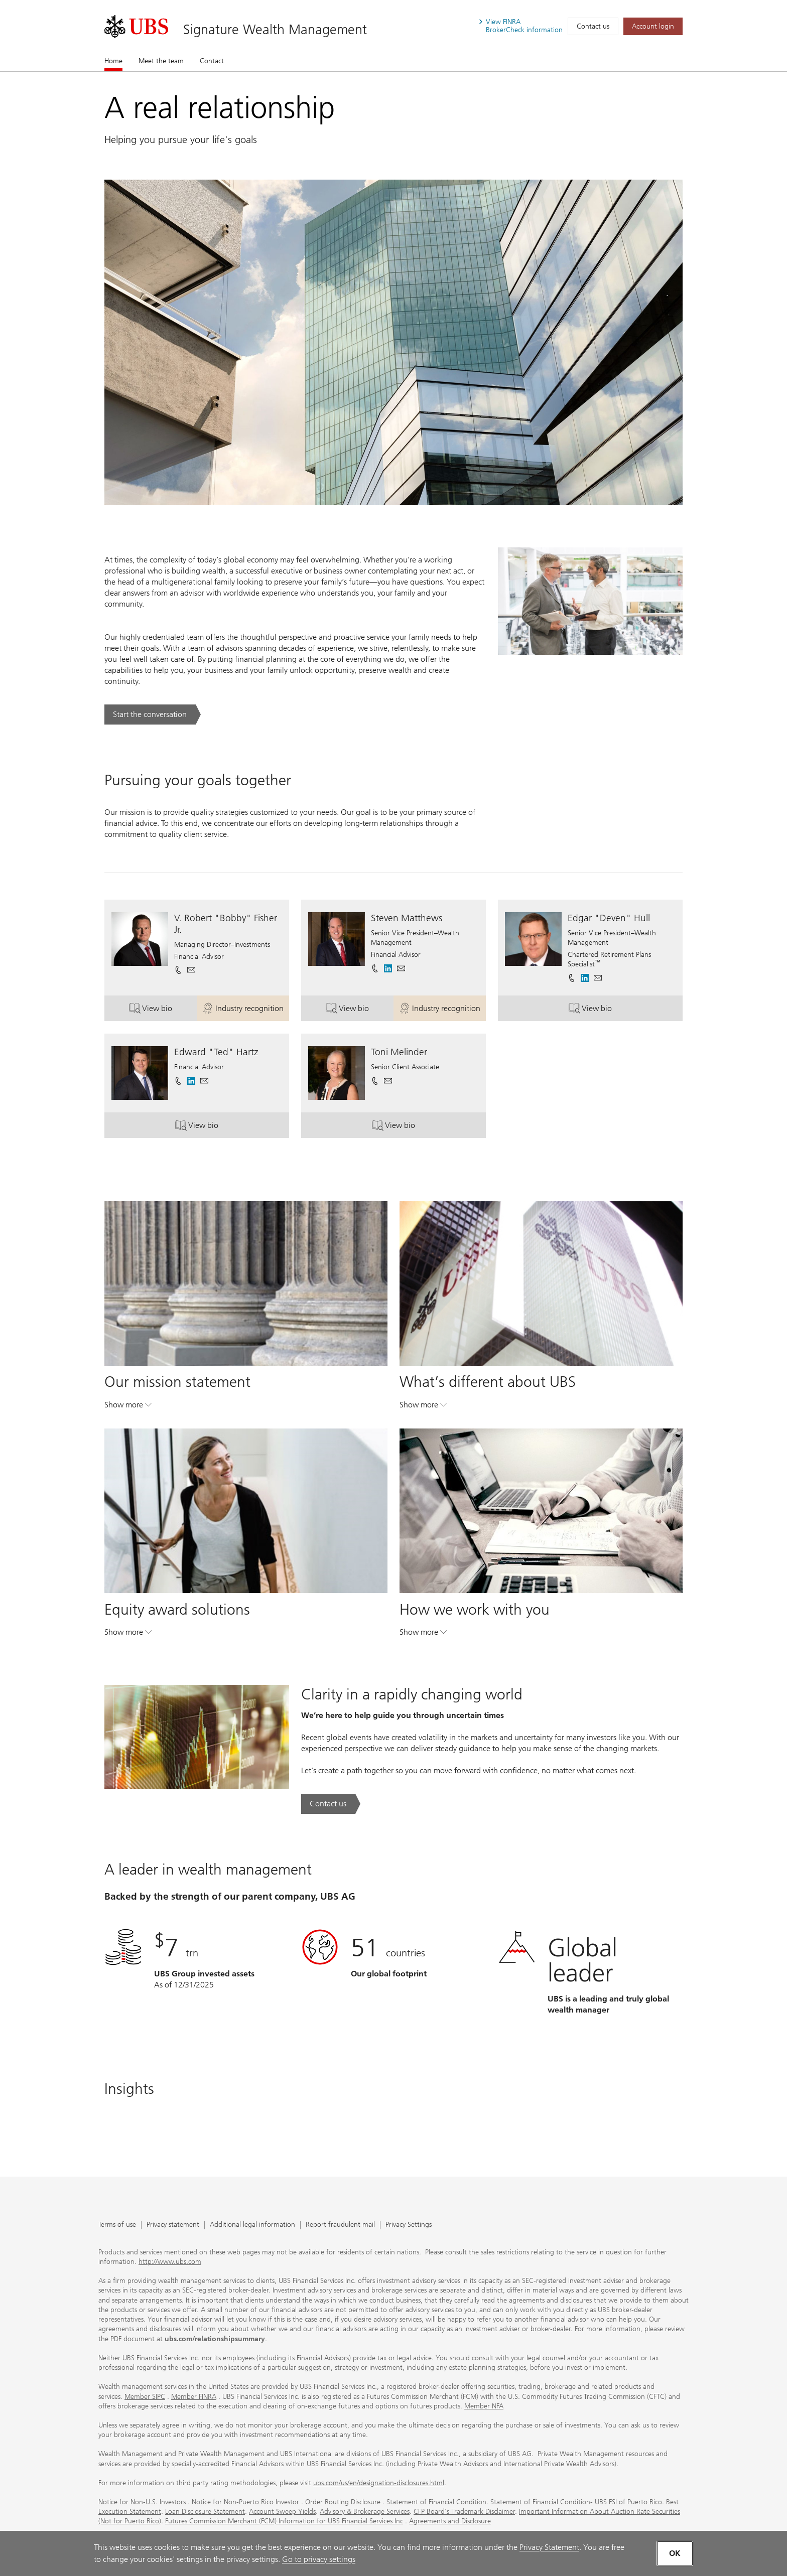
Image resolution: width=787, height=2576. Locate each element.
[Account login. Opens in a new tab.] (653, 26)
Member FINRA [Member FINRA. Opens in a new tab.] (193, 2396)
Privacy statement (173, 2225)
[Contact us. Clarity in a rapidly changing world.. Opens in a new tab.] (330, 1804)
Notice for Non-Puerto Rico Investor (245, 2502)
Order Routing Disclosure (342, 2502)
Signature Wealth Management (275, 29)
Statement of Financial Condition (436, 2502)
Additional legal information (252, 2225)
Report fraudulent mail (340, 2225)
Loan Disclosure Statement (205, 2511)
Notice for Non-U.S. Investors (142, 2502)
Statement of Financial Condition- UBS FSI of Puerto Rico (576, 2502)
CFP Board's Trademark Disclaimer (464, 2511)
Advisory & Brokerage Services (365, 2511)
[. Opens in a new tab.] (136, 26)
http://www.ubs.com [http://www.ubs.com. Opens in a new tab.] (170, 2261)
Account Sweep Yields (282, 2511)
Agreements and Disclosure (450, 2521)
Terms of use (117, 2225)
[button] (191, 970)
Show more (128, 1407)
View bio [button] (163, 1010)
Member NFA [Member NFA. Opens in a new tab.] (483, 2406)
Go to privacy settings (318, 2559)
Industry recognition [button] (245, 1010)
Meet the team (161, 61)
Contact (212, 61)
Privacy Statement (549, 2547)
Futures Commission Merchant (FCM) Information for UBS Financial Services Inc (284, 2521)
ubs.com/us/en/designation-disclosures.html (378, 2483)
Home (113, 60)
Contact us (593, 26)
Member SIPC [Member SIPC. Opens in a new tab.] (144, 2396)
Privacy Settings (408, 2225)
